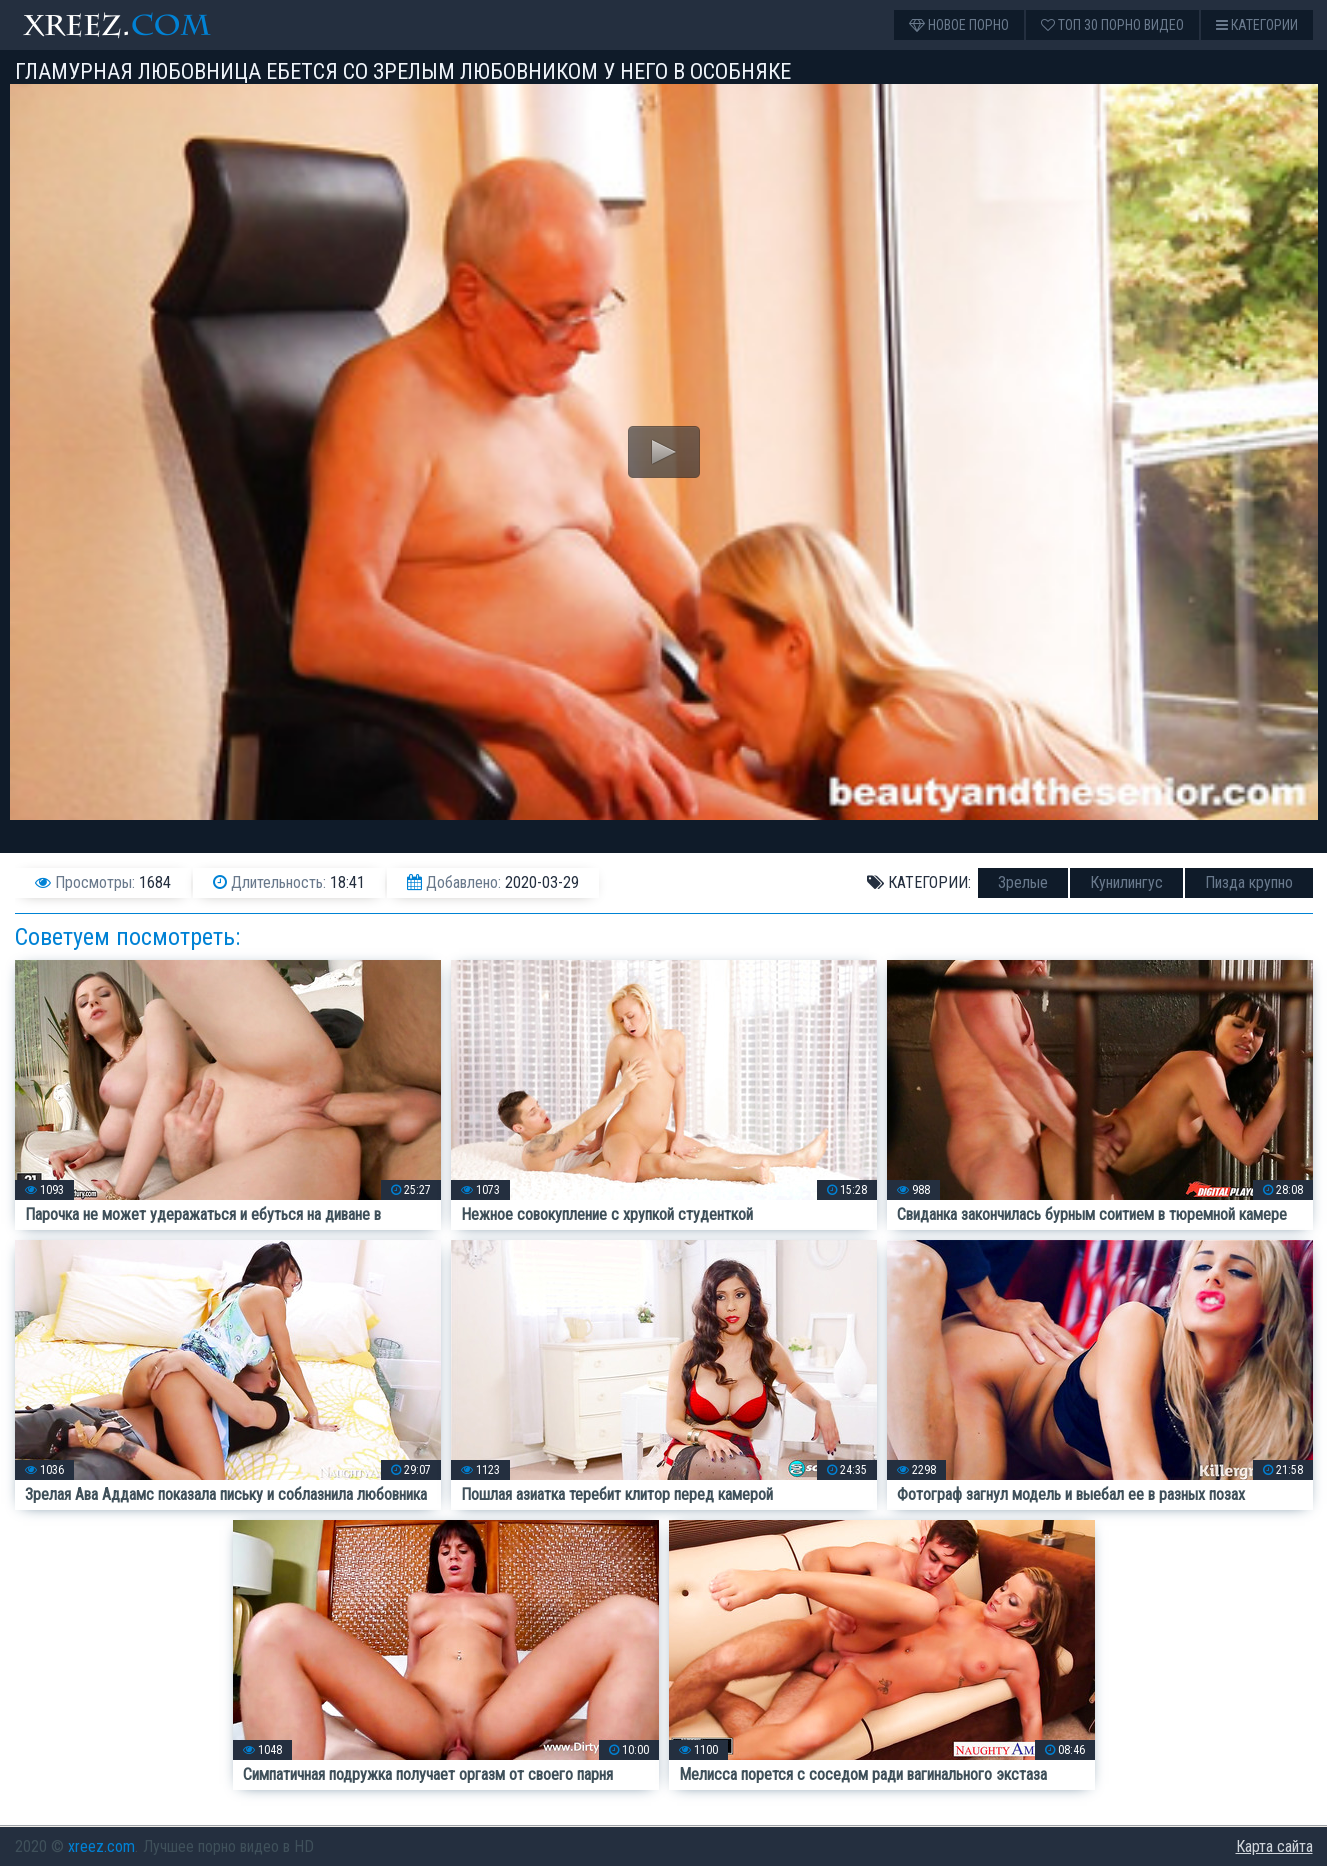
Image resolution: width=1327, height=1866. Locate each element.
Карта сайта (1274, 1846)
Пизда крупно (1249, 882)
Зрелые (1023, 882)
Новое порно (959, 25)
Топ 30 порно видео (1112, 25)
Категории (1257, 25)
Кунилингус (1126, 882)
